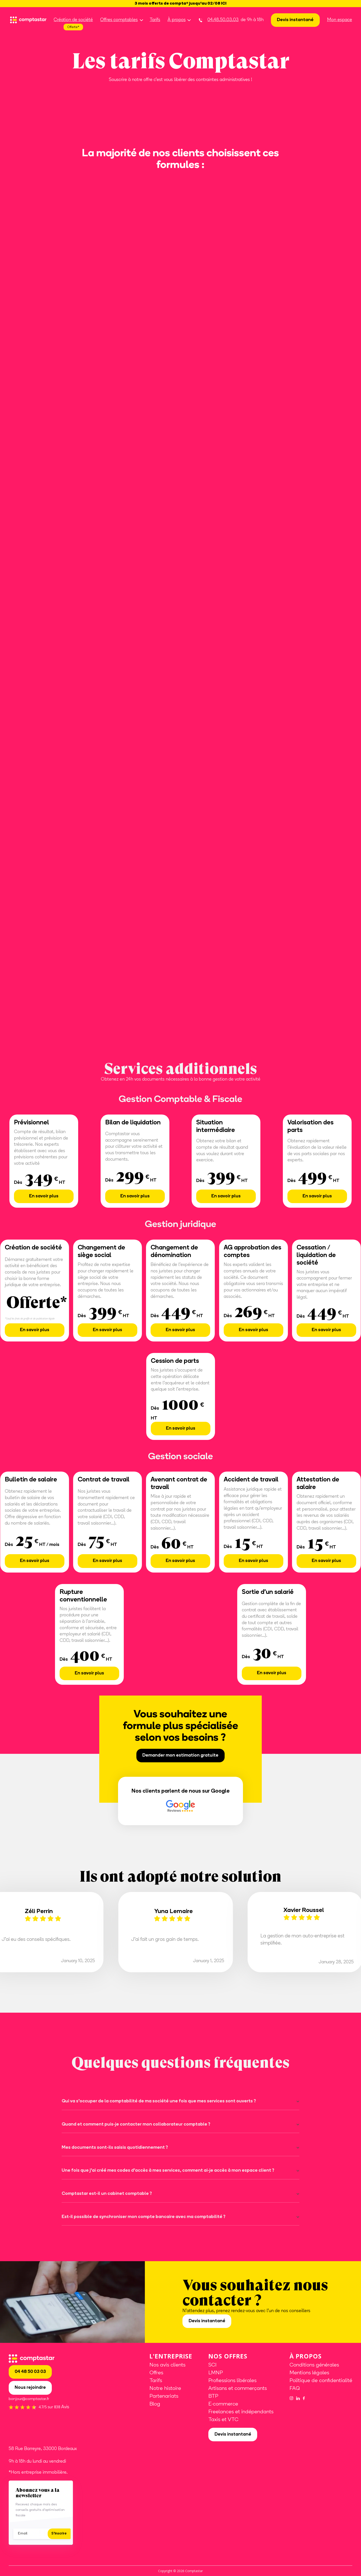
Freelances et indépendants (240, 2412)
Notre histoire (165, 2389)
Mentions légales (309, 2373)
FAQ (294, 2389)
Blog (154, 2404)
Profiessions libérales (232, 2381)
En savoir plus (43, 1196)
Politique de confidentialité (320, 2381)
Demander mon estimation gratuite (180, 1755)
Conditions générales (314, 2365)
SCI (212, 2365)
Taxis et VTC (223, 2420)
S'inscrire (59, 2533)
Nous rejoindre (30, 2387)
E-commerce (223, 2404)
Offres (156, 2373)
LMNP (215, 2373)
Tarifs (155, 2381)
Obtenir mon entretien (41, 1021)
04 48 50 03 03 (30, 2371)
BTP (213, 2396)
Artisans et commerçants (237, 2389)
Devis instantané (295, 20)
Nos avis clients (167, 2365)
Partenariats (163, 2396)
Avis (65, 2407)
